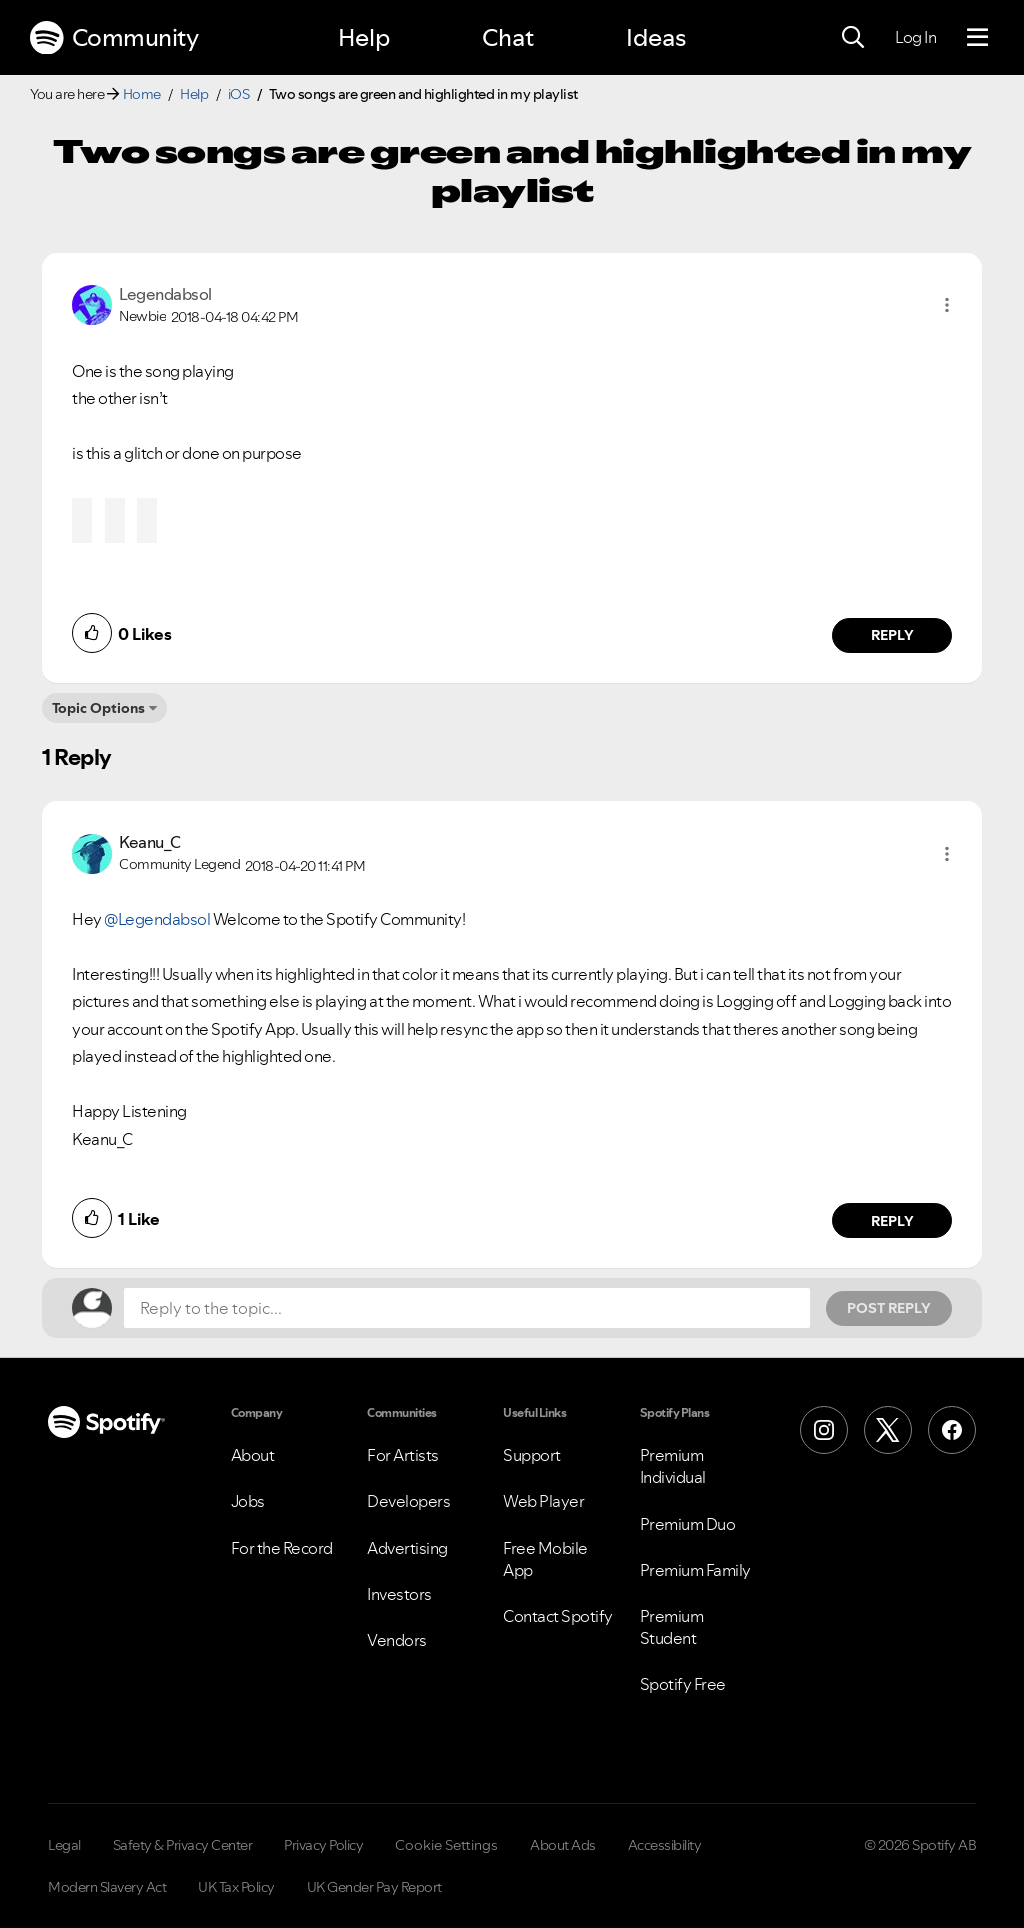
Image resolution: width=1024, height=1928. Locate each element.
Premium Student (672, 1627)
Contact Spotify (558, 1616)
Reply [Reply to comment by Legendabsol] (892, 635)
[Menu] (977, 38)
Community (114, 38)
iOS (239, 94)
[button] (947, 305)
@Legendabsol (157, 919)
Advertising (407, 1548)
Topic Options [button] (98, 708)
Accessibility (665, 1845)
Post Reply (889, 1308)
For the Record (282, 1548)
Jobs (248, 1501)
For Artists (403, 1455)
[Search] (853, 38)
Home (142, 94)
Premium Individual (673, 1466)
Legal (64, 1845)
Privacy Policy (323, 1845)
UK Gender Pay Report (374, 1887)
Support (532, 1455)
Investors (399, 1594)
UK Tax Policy (236, 1887)
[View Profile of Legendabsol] (165, 294)
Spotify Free (683, 1684)
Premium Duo (688, 1524)
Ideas (656, 37)
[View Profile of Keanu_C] (150, 842)
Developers (408, 1501)
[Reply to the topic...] (467, 1308)
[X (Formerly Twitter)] (888, 1430)
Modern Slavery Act (107, 1887)
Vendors (397, 1640)
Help (364, 37)
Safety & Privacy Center (183, 1845)
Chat (508, 37)
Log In (915, 37)
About (253, 1455)
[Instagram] (824, 1430)
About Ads (563, 1845)
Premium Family (695, 1570)
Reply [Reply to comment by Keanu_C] (892, 1221)
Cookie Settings (446, 1845)
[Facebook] (952, 1430)
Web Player (543, 1501)
